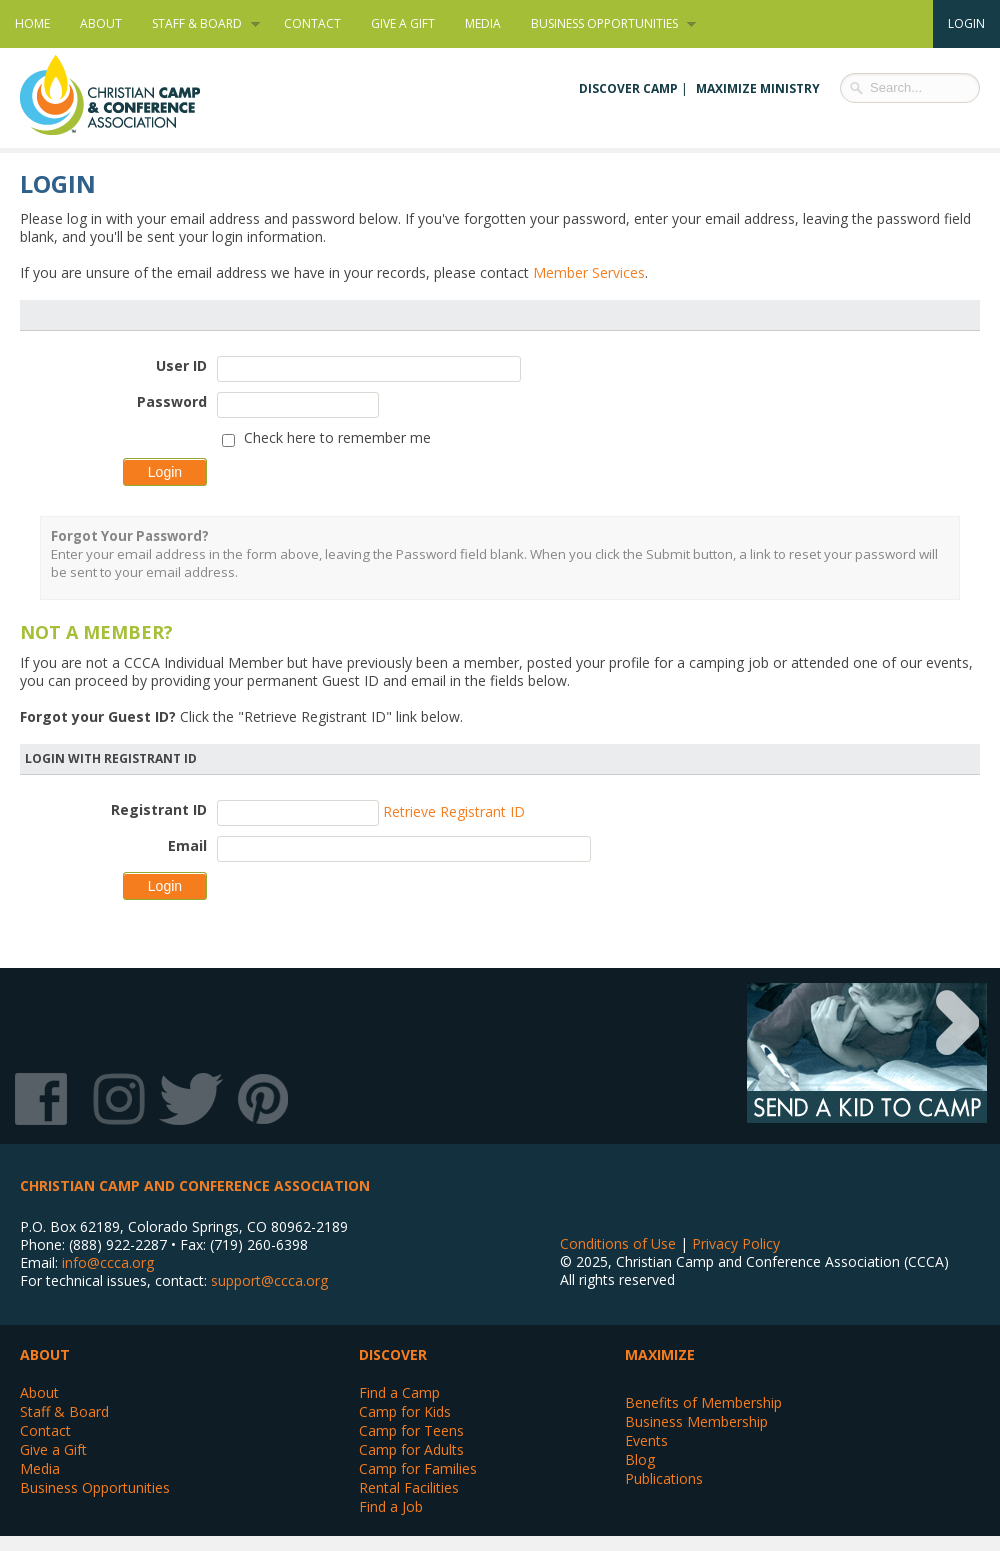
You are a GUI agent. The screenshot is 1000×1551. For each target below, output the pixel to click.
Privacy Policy (736, 1243)
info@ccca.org (108, 1262)
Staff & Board (198, 24)
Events (646, 1440)
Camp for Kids (405, 1411)
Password (172, 401)
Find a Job (391, 1506)
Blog (640, 1459)
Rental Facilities (409, 1487)
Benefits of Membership (703, 1402)
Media (483, 23)
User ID (181, 365)
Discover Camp (628, 88)
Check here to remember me (337, 437)
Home (32, 23)
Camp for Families (418, 1468)
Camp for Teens (411, 1430)
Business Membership (696, 1421)
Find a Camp (399, 1392)
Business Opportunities (606, 24)
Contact (312, 23)
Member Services (589, 272)
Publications (664, 1478)
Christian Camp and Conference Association (130, 95)
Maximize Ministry (758, 88)
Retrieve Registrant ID (454, 811)
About (101, 23)
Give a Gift (403, 23)
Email (187, 845)
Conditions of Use (618, 1243)
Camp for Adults (411, 1449)
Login (966, 23)
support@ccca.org (269, 1280)
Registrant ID (159, 809)
